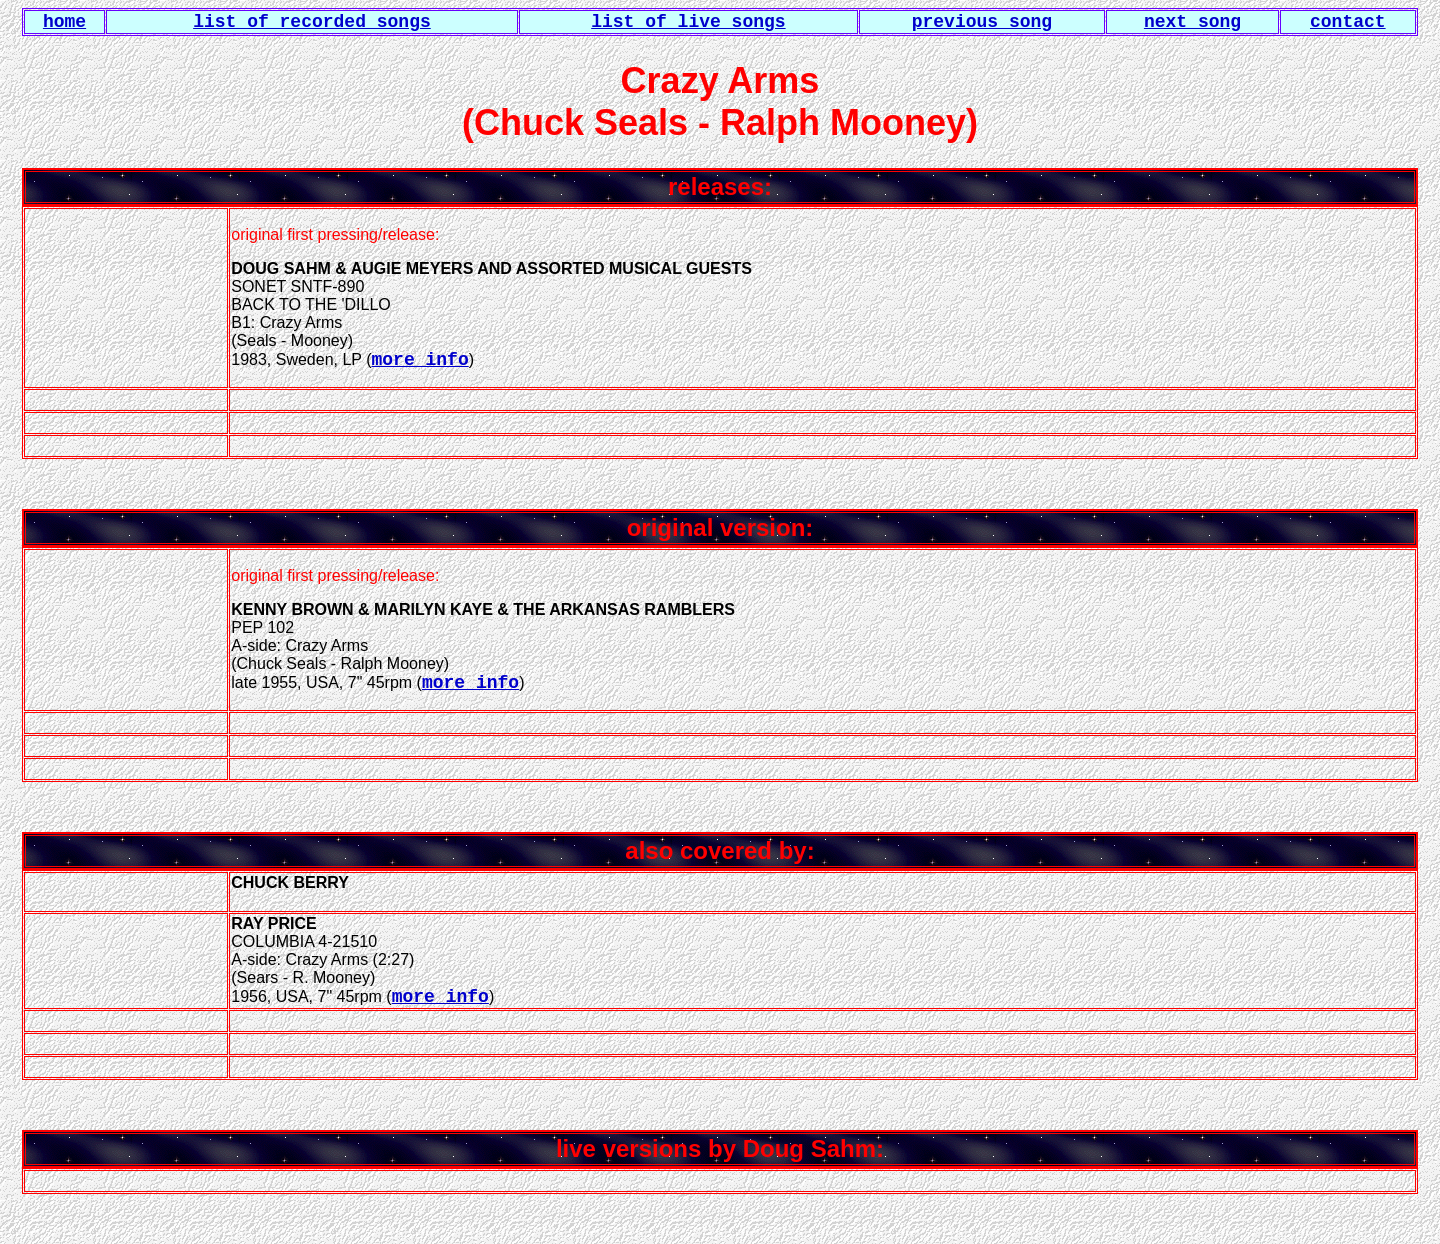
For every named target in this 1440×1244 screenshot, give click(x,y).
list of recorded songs (312, 22)
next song (1192, 22)
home (64, 22)
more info (419, 360)
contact (1348, 22)
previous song (982, 22)
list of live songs (688, 22)
